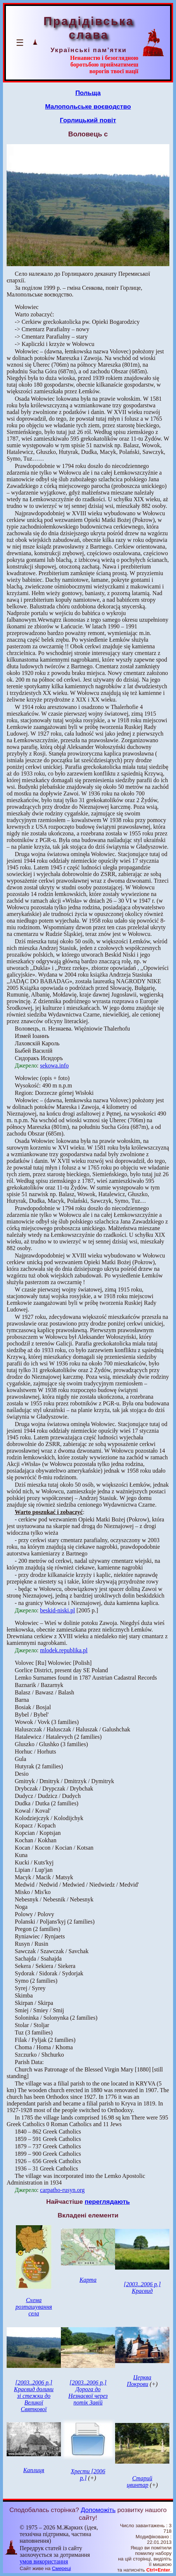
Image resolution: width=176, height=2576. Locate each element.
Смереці (61, 2568)
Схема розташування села (33, 2307)
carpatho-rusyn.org (62, 2190)
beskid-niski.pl (57, 1610)
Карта (87, 2280)
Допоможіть (98, 2510)
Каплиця (33, 2470)
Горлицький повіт (88, 120)
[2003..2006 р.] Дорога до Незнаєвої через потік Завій (88, 2392)
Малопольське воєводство (88, 106)
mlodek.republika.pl (63, 1650)
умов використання (44, 2561)
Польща (88, 92)
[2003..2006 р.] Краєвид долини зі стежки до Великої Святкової (34, 2395)
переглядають (107, 2201)
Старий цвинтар (139, 2481)
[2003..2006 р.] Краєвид (142, 2287)
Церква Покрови (139, 2380)
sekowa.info (54, 1065)
